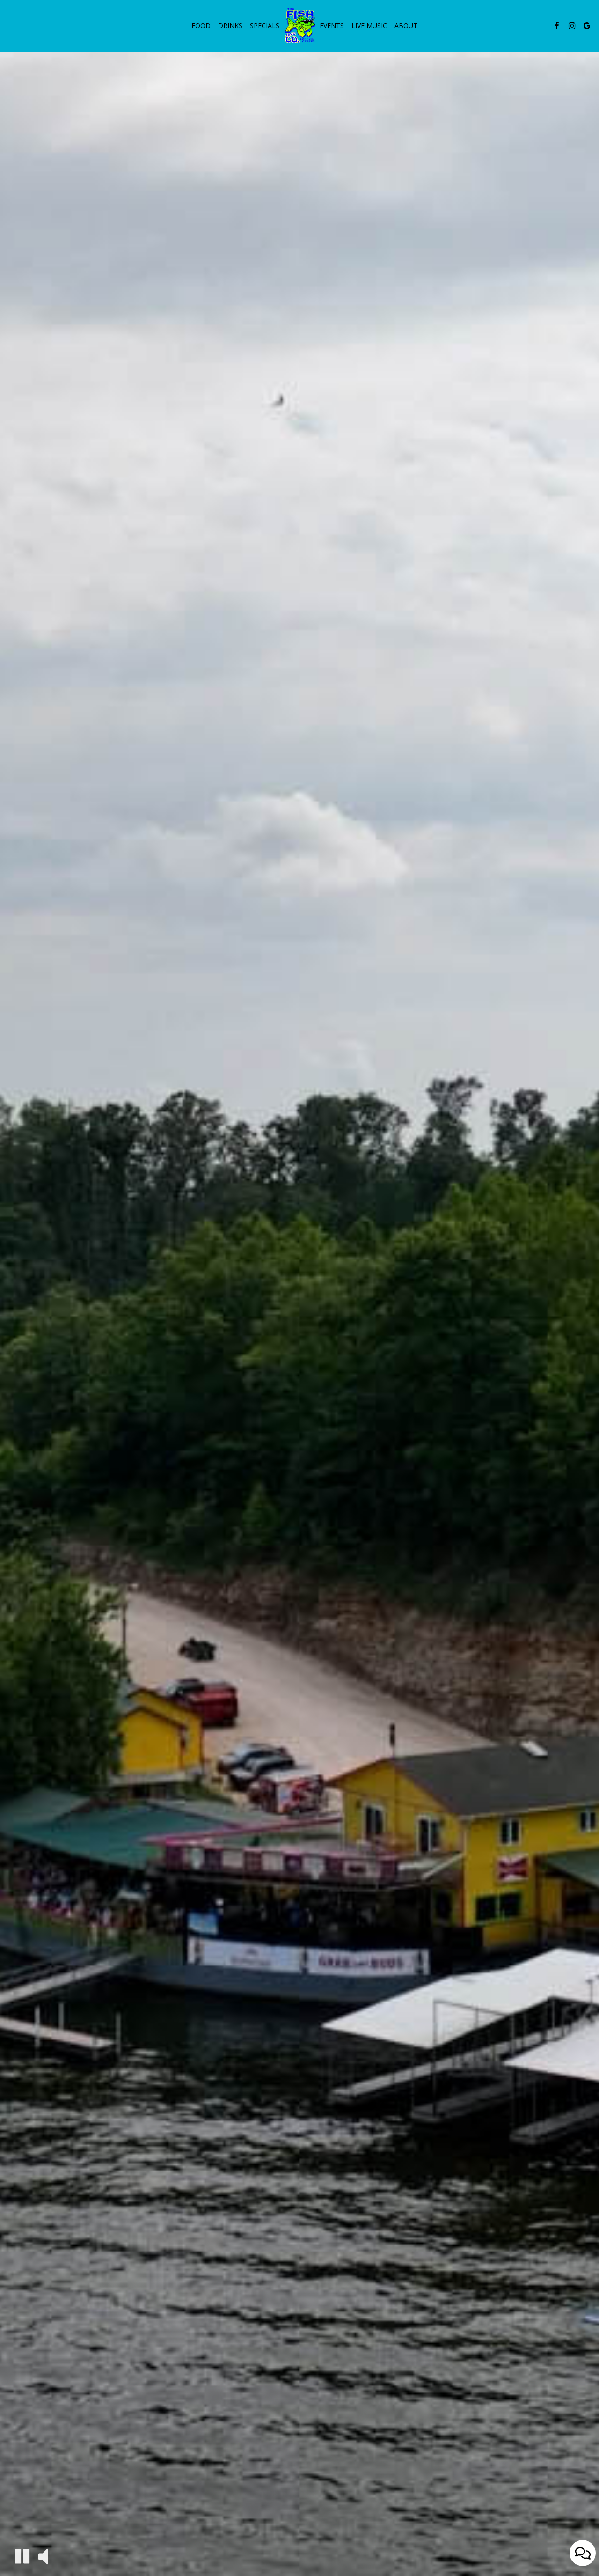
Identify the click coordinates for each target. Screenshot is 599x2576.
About (405, 25)
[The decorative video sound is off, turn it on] (43, 2555)
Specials (264, 25)
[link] (299, 25)
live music (369, 25)
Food (201, 25)
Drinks (230, 25)
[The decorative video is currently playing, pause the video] (22, 2556)
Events (332, 25)
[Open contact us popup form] (583, 2553)
